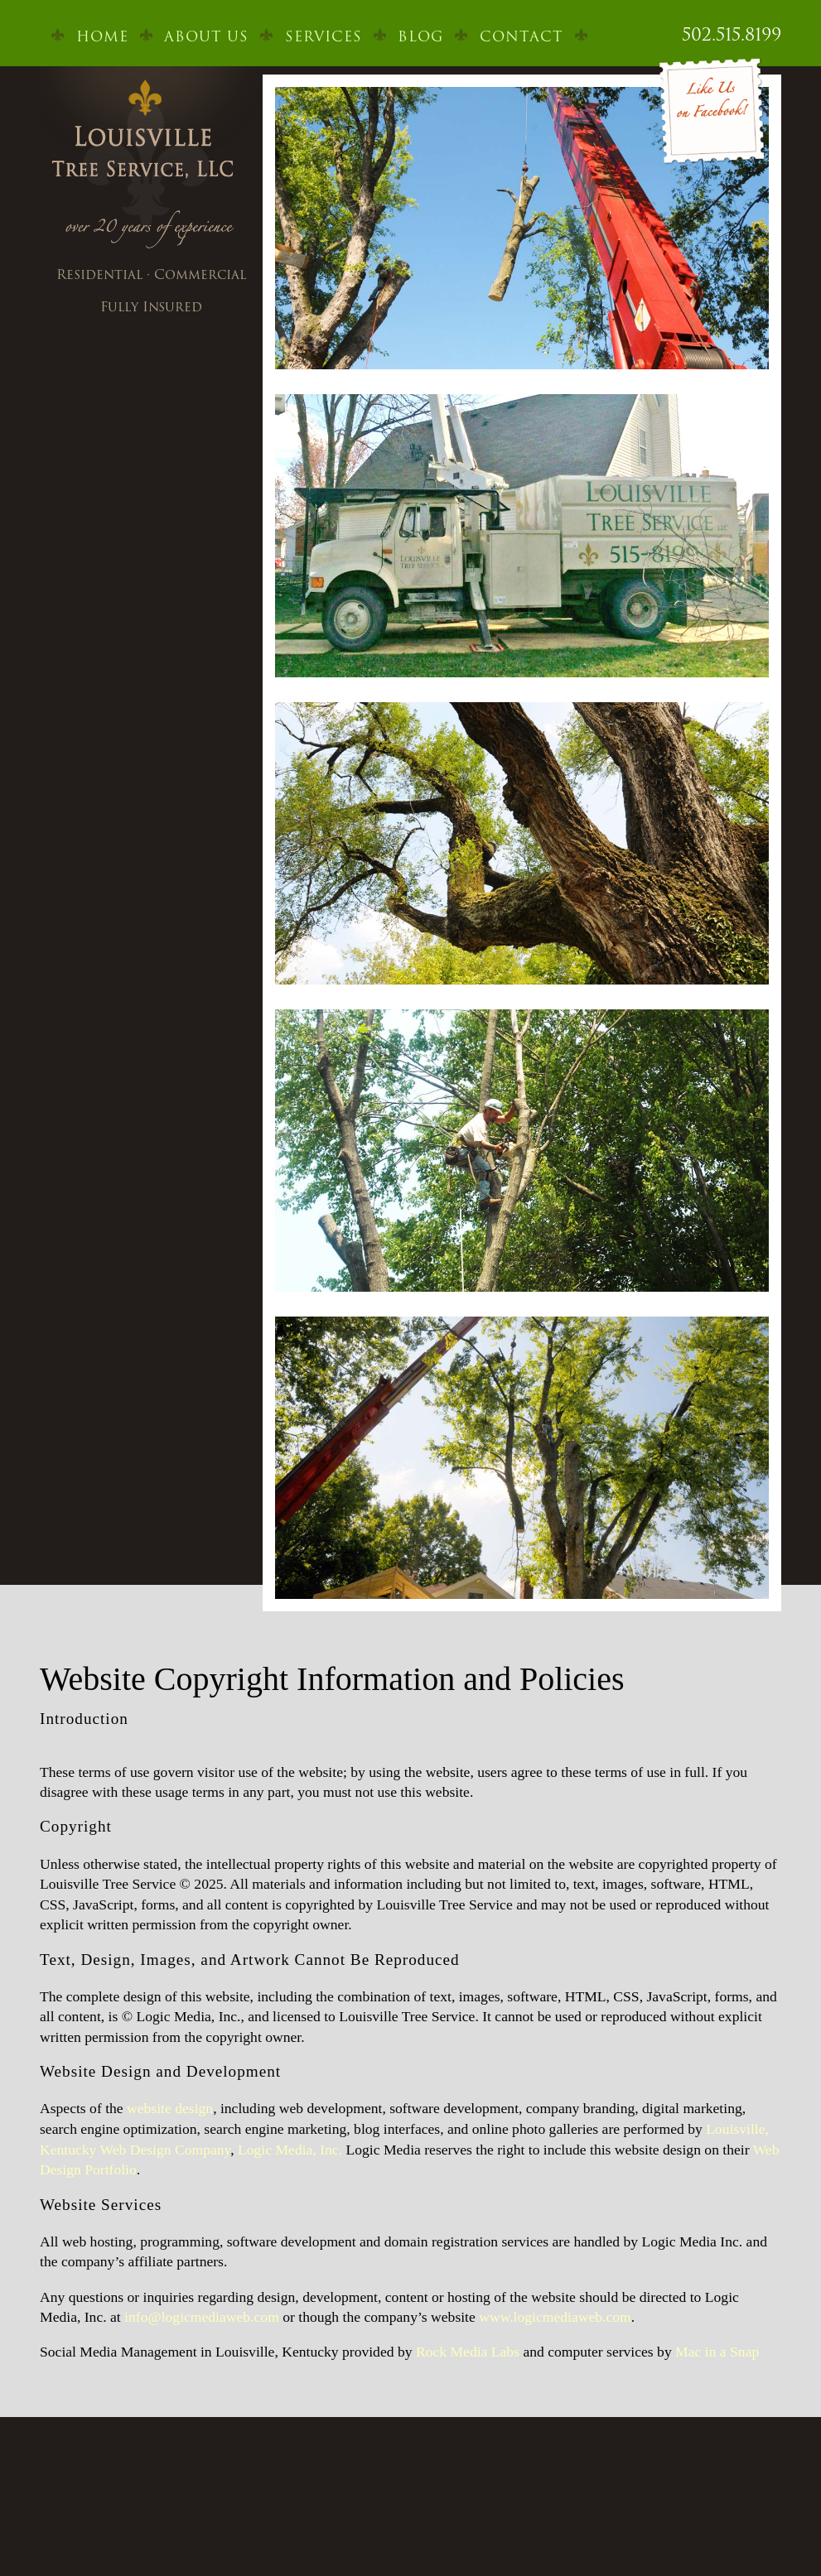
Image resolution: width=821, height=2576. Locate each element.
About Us (206, 36)
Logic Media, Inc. (290, 2149)
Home (102, 36)
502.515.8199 (731, 34)
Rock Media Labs (467, 2351)
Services (323, 36)
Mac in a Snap (717, 2351)
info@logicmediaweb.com (201, 2317)
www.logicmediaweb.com (555, 2317)
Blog (420, 36)
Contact (521, 36)
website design (170, 2108)
